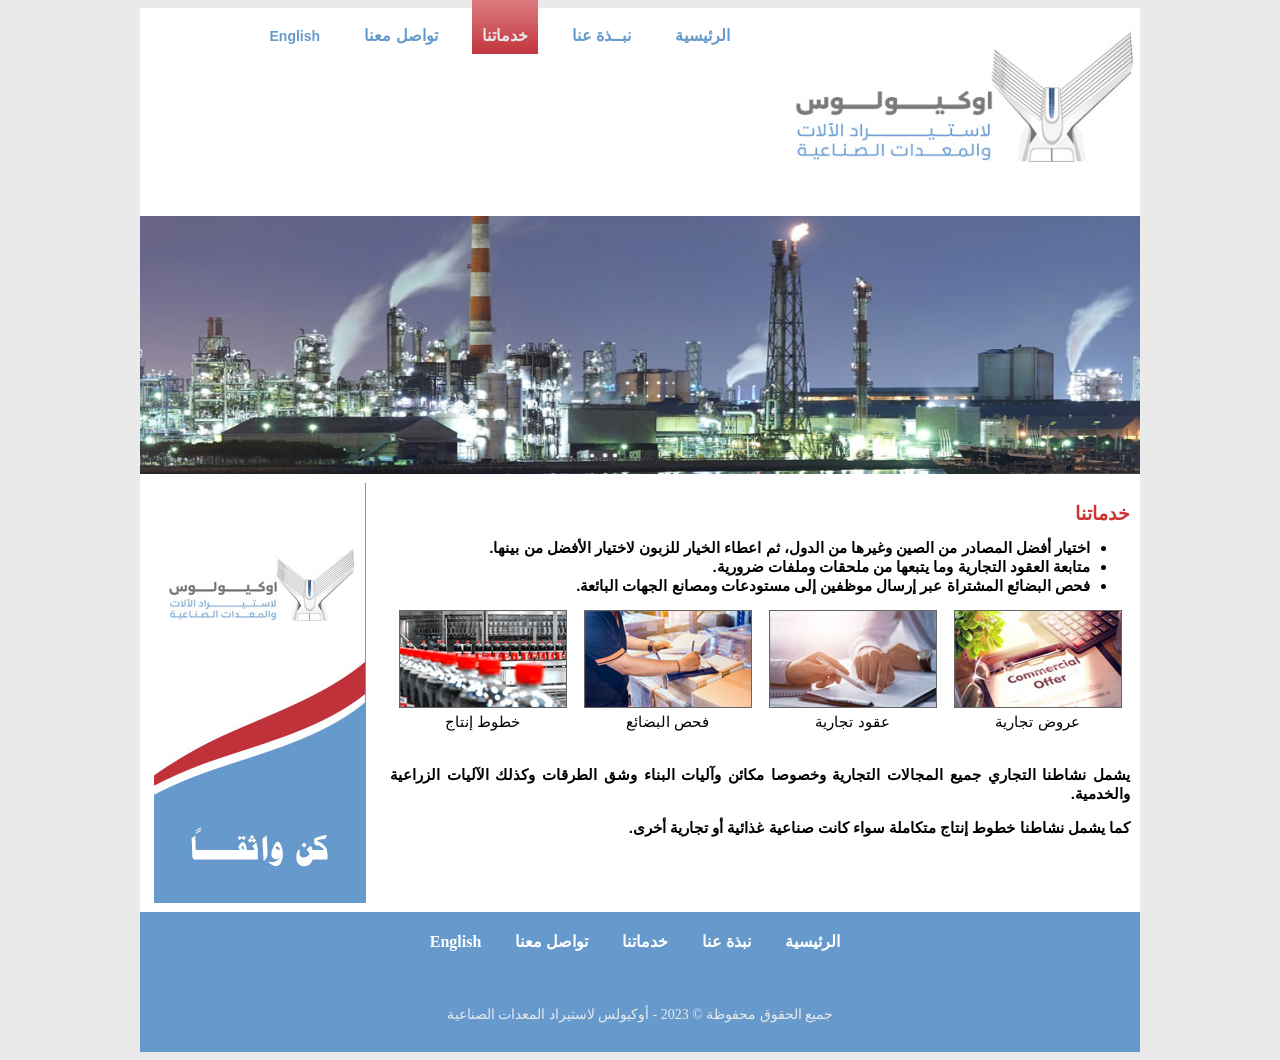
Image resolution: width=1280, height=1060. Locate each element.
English (295, 36)
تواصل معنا (400, 35)
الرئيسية (702, 35)
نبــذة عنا (601, 35)
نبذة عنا (724, 941)
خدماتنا (505, 35)
